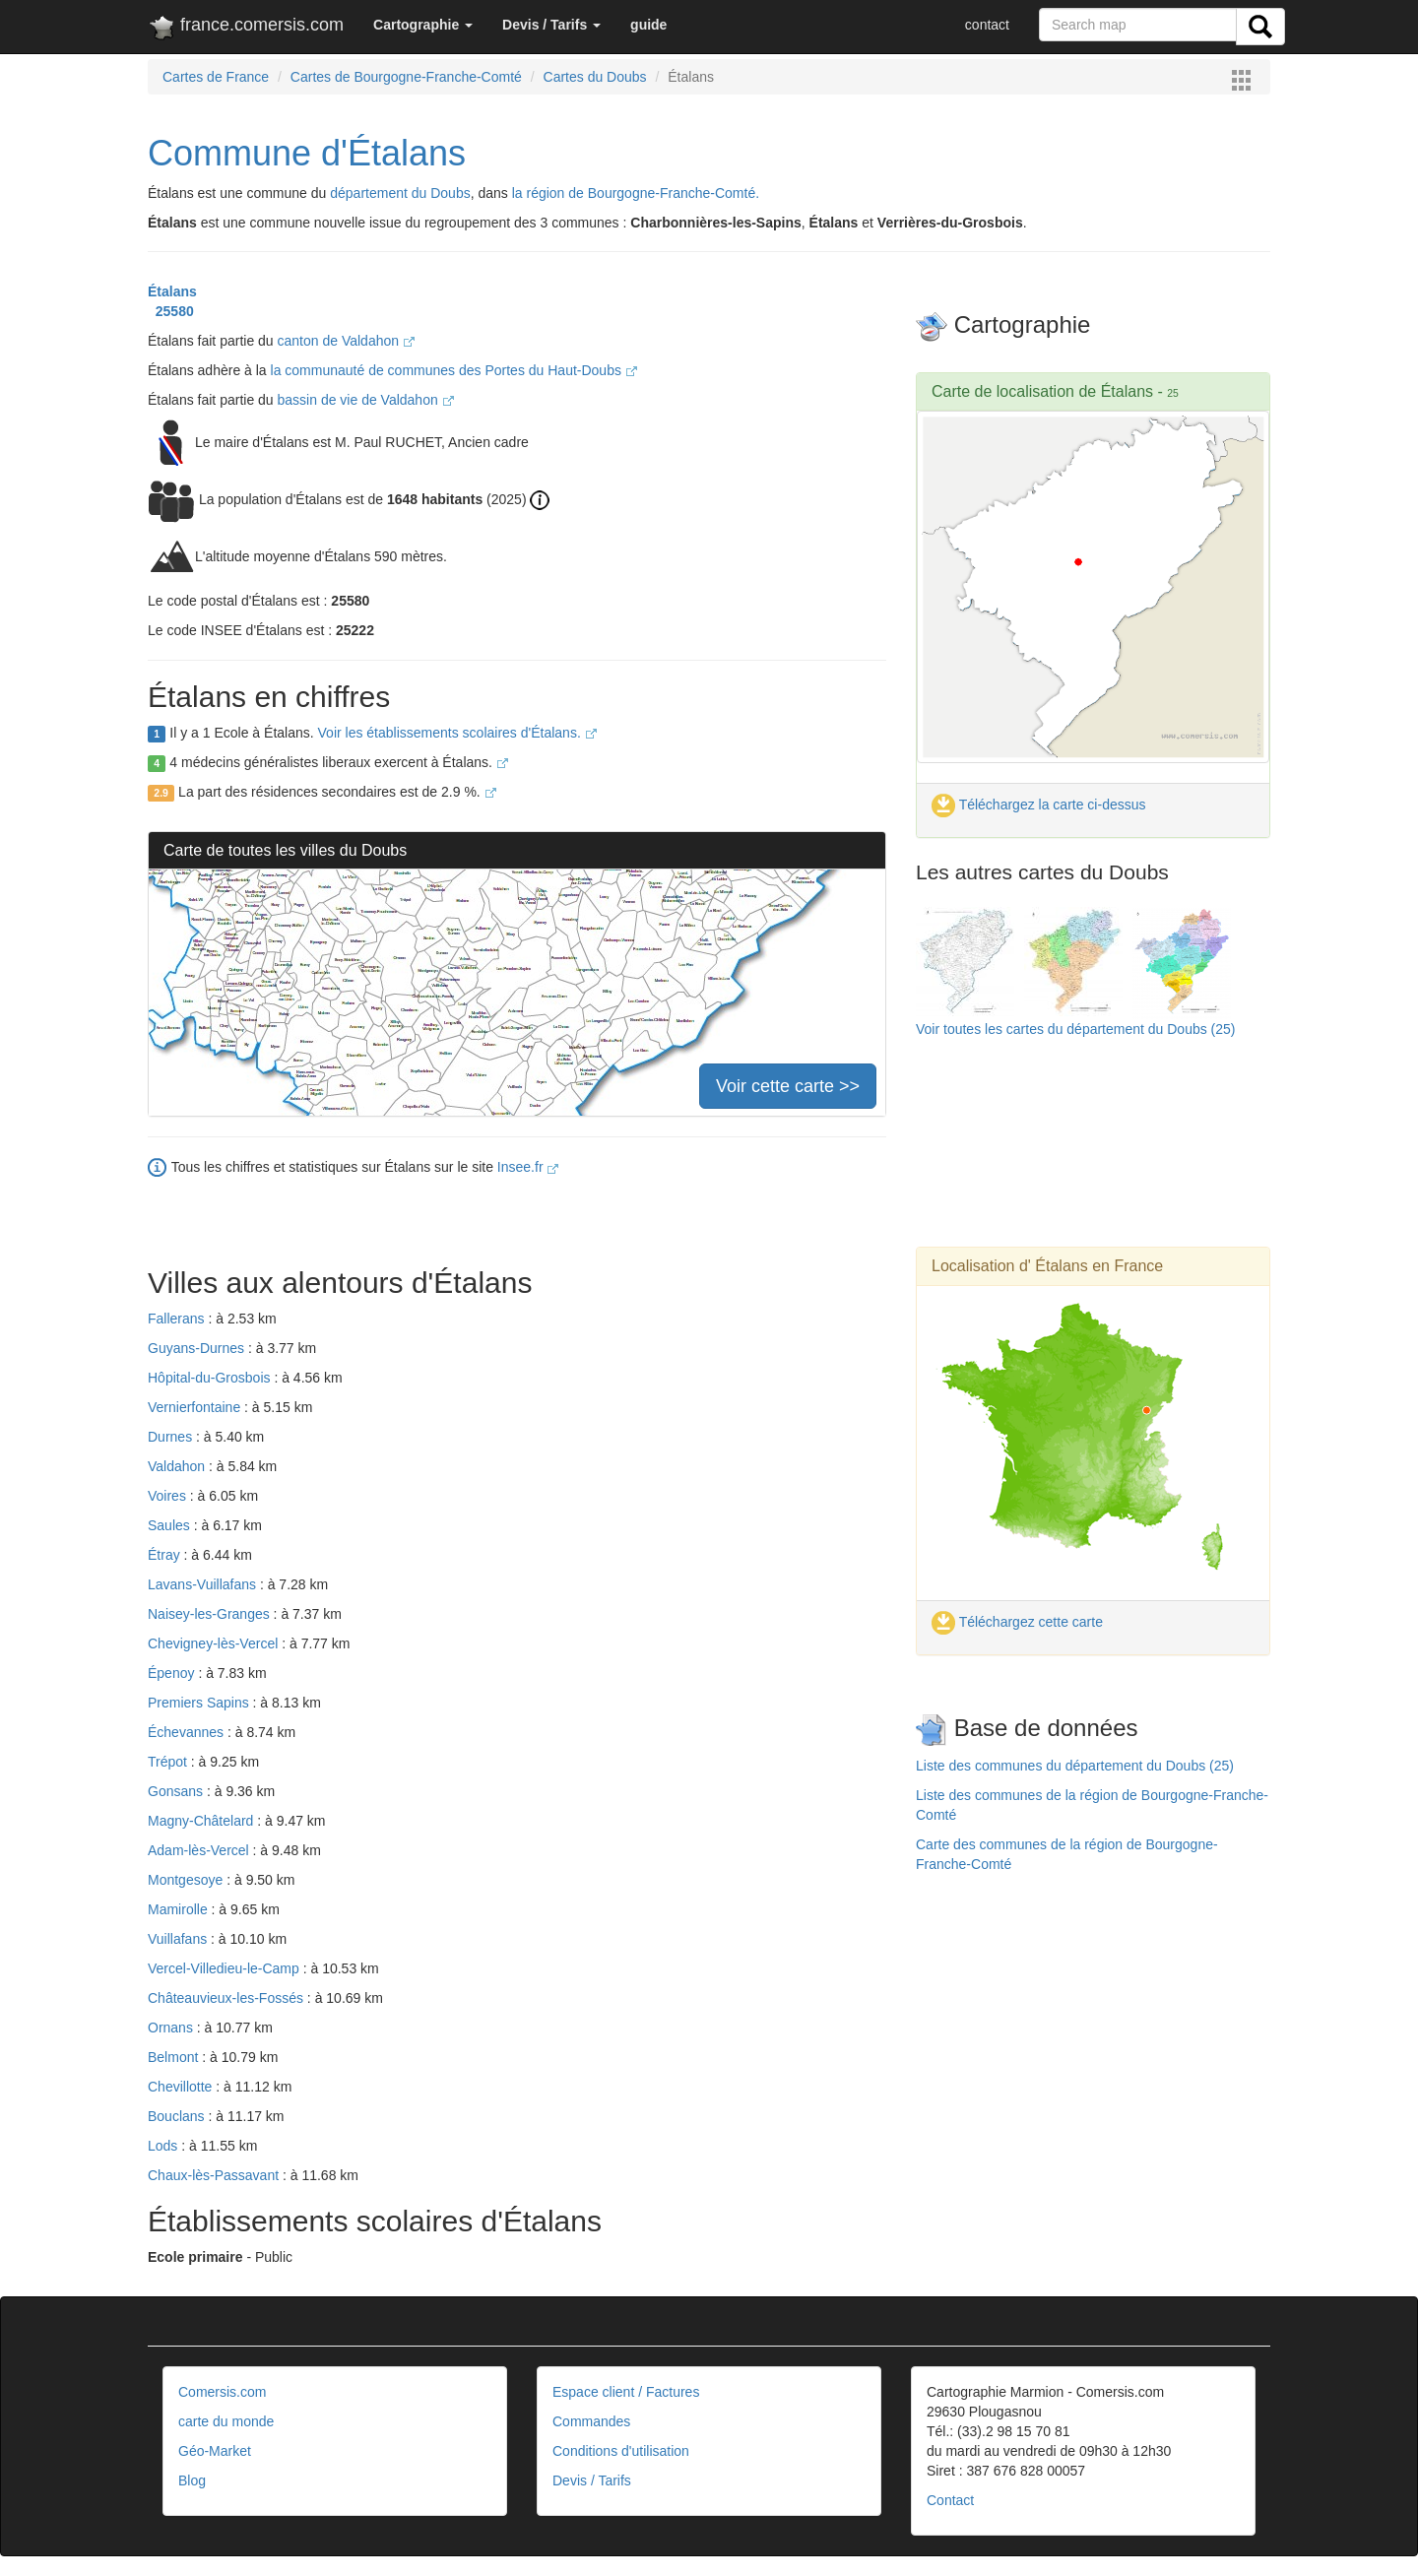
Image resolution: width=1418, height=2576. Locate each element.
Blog (192, 2480)
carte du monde (226, 2421)
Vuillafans (179, 1939)
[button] (422, 24)
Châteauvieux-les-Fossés (227, 1998)
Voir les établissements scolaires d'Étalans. (457, 733)
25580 (171, 311)
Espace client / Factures (625, 2392)
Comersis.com (222, 2392)
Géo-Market (214, 2451)
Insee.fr (528, 1167)
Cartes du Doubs (595, 77)
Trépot (169, 1762)
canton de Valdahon (346, 341)
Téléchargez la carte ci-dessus (1039, 804)
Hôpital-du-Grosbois (211, 1377)
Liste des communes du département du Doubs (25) (1075, 1765)
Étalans (172, 291)
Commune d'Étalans (307, 153)
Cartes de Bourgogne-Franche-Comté (406, 77)
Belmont (175, 2057)
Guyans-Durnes (198, 1348)
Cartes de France (215, 77)
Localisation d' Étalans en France (1047, 1265)
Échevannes (187, 1732)
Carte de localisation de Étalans (1042, 391)
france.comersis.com (246, 28)
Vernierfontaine (196, 1407)
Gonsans (177, 1791)
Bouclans (178, 2116)
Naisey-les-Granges (211, 1614)
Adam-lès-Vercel (200, 1850)
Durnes (172, 1437)
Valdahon (178, 1466)
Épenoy (173, 1673)
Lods (164, 2146)
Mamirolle (180, 1909)
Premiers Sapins (200, 1702)
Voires (169, 1496)
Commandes (591, 2421)
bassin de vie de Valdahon (366, 400)
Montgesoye (187, 1880)
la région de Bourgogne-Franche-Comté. (635, 193)
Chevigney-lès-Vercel (215, 1643)
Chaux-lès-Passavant (215, 2175)
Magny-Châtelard (202, 1821)
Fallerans (178, 1318)
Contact (950, 2500)
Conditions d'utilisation (620, 2451)
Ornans (172, 2027)
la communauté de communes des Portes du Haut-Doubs (454, 370)
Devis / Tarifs (591, 2480)
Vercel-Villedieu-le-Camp (225, 1968)
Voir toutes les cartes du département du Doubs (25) (1076, 1029)
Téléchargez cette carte (1017, 1622)
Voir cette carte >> (788, 1086)
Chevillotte (182, 2086)
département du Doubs (400, 193)
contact (987, 24)
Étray (166, 1555)
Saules (171, 1525)
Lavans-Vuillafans (204, 1584)
